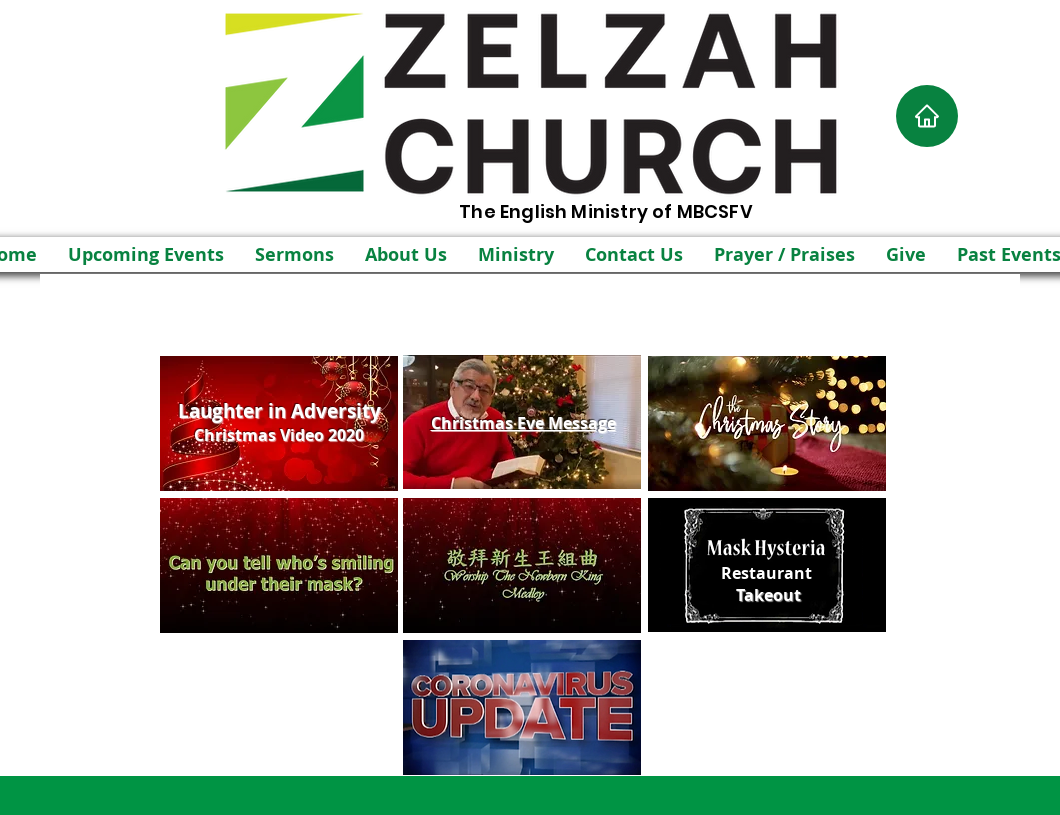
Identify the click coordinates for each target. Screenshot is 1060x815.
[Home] (927, 116)
